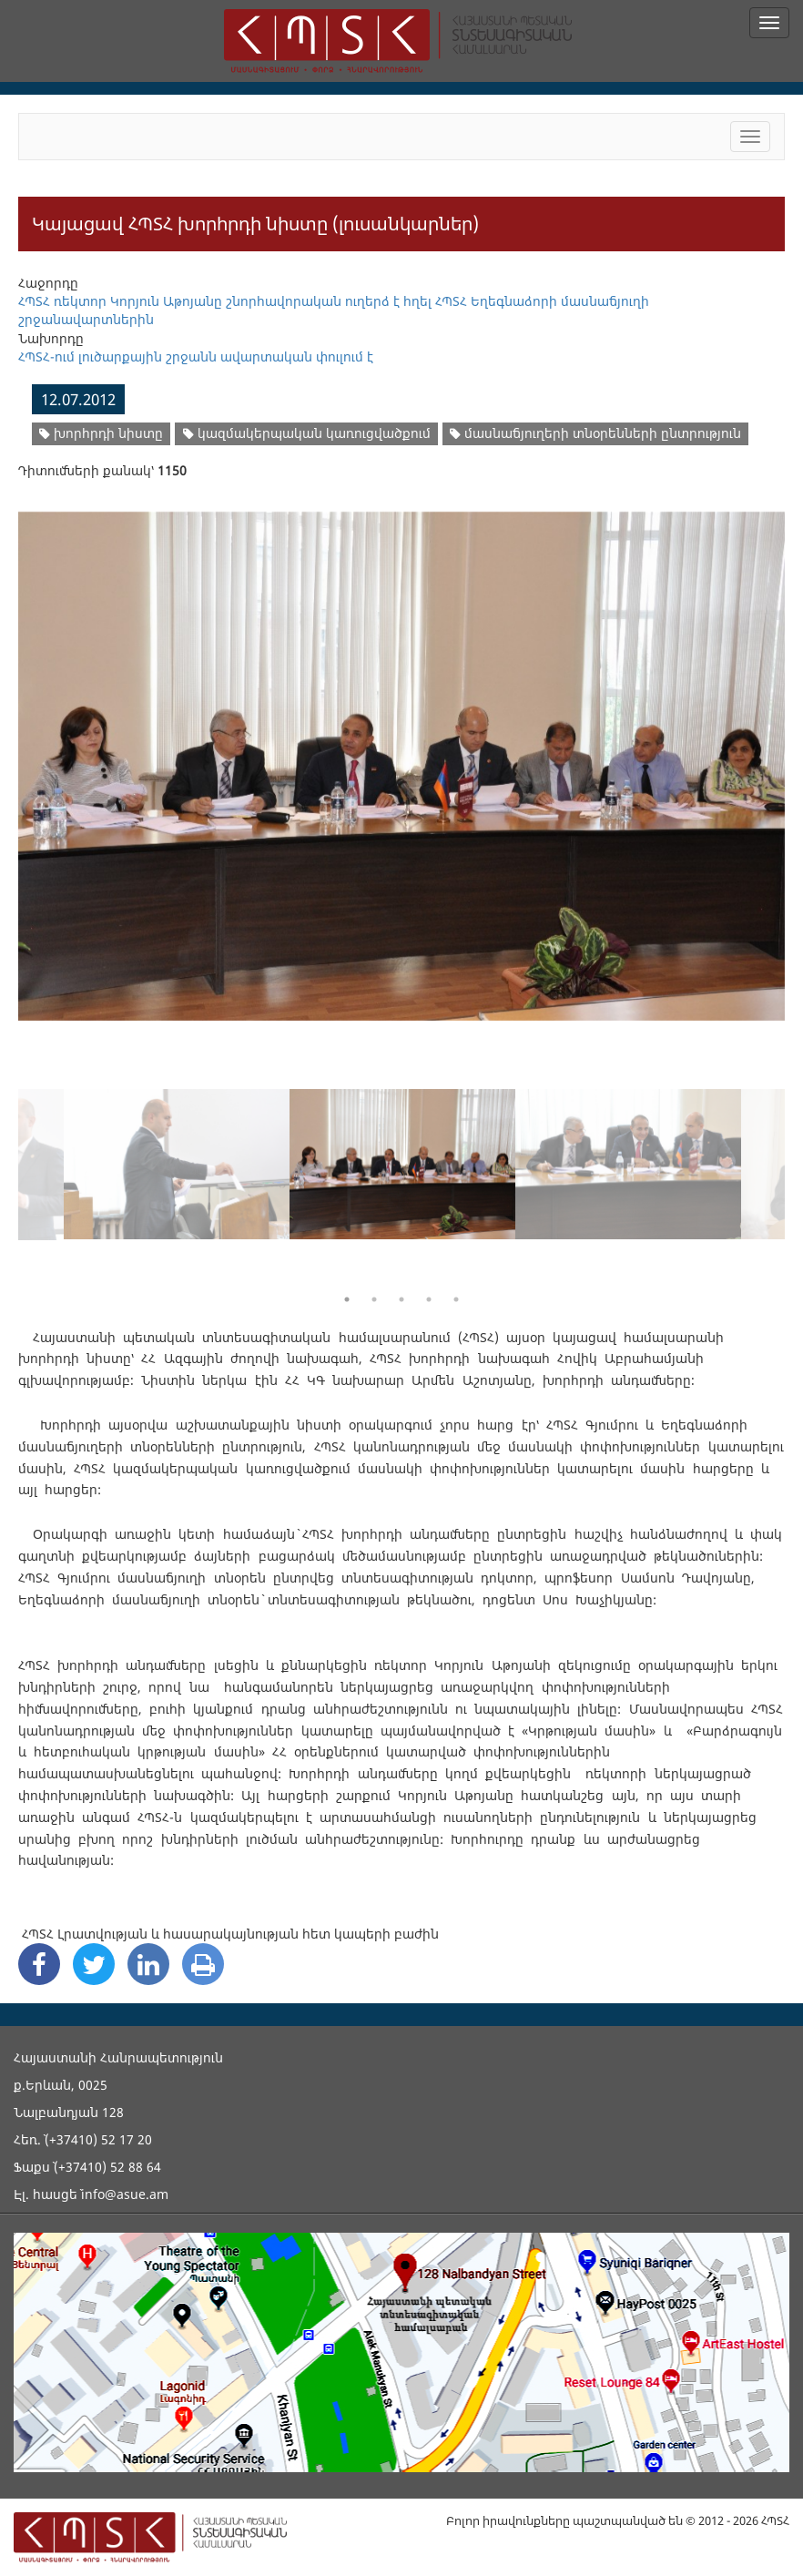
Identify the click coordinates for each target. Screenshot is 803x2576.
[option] (401, 755)
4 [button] (429, 1299)
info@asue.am (124, 2194)
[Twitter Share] (94, 1964)
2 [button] (374, 1299)
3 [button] (401, 1299)
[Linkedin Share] (148, 1964)
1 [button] (347, 1299)
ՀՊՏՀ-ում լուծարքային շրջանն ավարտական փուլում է (195, 356)
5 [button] (456, 1299)
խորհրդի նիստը (101, 433)
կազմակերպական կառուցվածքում (307, 433)
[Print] (203, 1964)
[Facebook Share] (39, 1964)
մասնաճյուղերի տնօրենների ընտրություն (595, 433)
